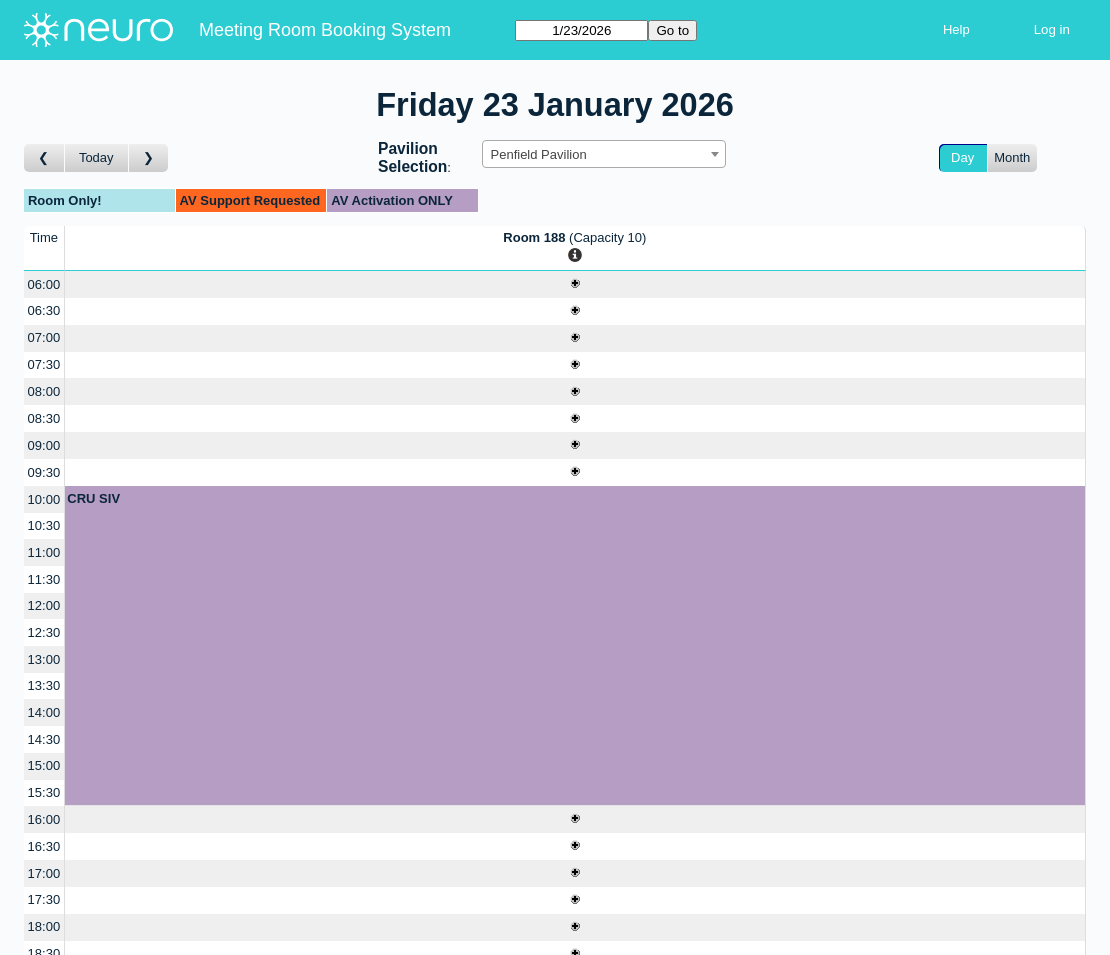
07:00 (44, 337)
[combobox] (604, 154)
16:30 (44, 846)
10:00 (44, 499)
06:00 (44, 284)
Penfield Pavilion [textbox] (539, 154)
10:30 (44, 525)
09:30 (44, 472)
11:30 (44, 579)
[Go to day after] (149, 158)
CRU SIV (93, 498)
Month (1012, 157)
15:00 (44, 765)
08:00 (44, 391)
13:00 (44, 659)
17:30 (44, 899)
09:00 (44, 445)
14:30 (44, 739)
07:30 (44, 364)
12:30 (44, 632)
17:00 (44, 873)
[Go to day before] (44, 158)
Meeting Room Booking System (325, 30)
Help (956, 29)
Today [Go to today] (96, 157)
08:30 (44, 418)
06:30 (44, 310)
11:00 (44, 552)
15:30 (44, 792)
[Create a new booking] (575, 284)
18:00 (44, 926)
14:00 (44, 712)
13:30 (44, 685)
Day (962, 157)
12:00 (44, 605)
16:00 (44, 819)
